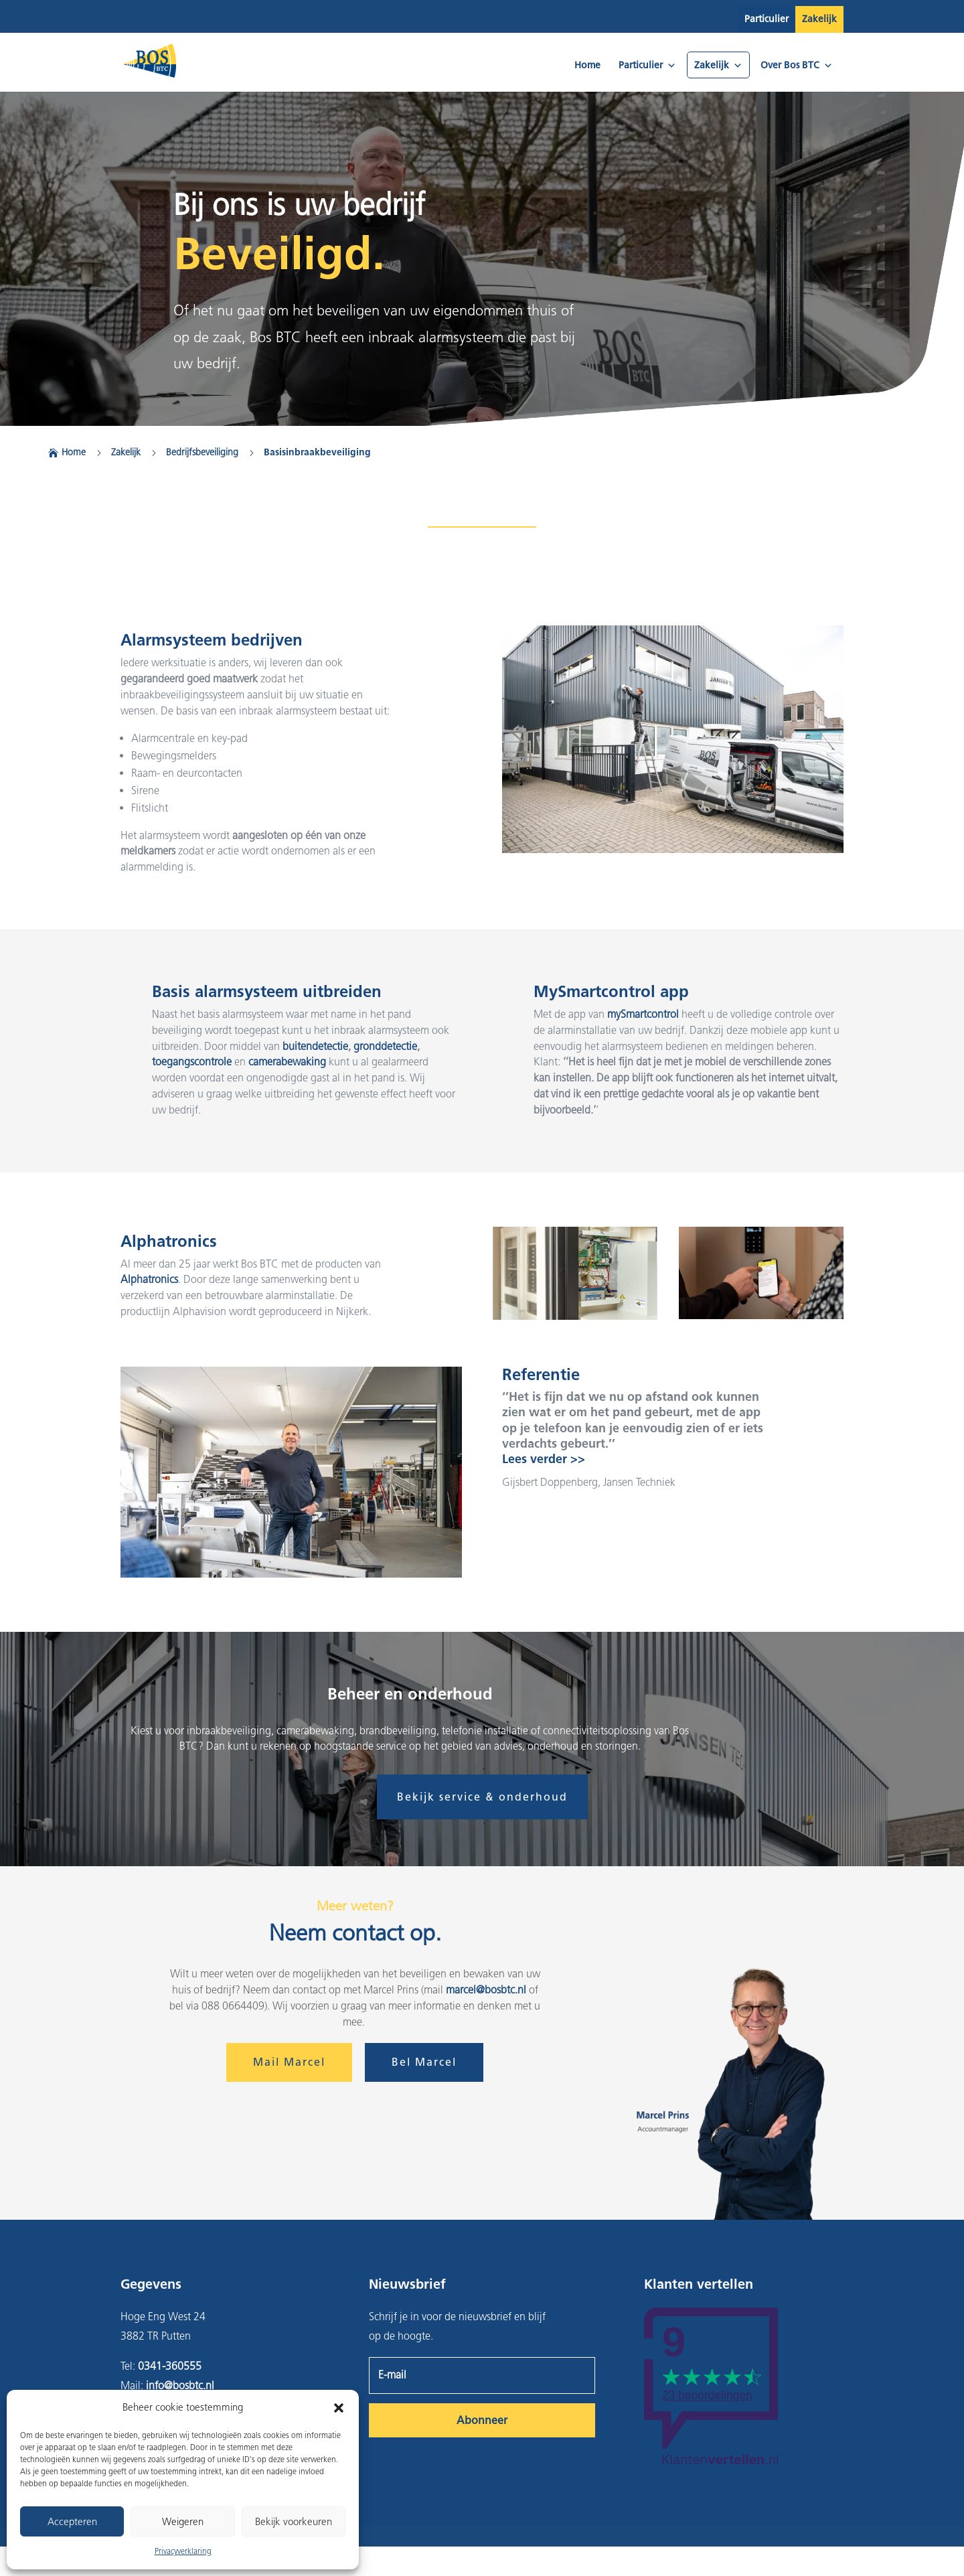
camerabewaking (287, 1061)
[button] (338, 2408)
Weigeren (183, 2522)
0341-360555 (170, 2366)
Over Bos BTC (796, 65)
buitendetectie (315, 1046)
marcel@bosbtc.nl (486, 1989)
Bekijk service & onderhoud (482, 1797)
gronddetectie (385, 1046)
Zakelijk (819, 19)
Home (587, 65)
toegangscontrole (192, 1061)
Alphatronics (149, 1279)
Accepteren (72, 2522)
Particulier (766, 19)
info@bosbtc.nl (180, 2385)
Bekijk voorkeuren (293, 2522)
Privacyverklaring (183, 2551)
